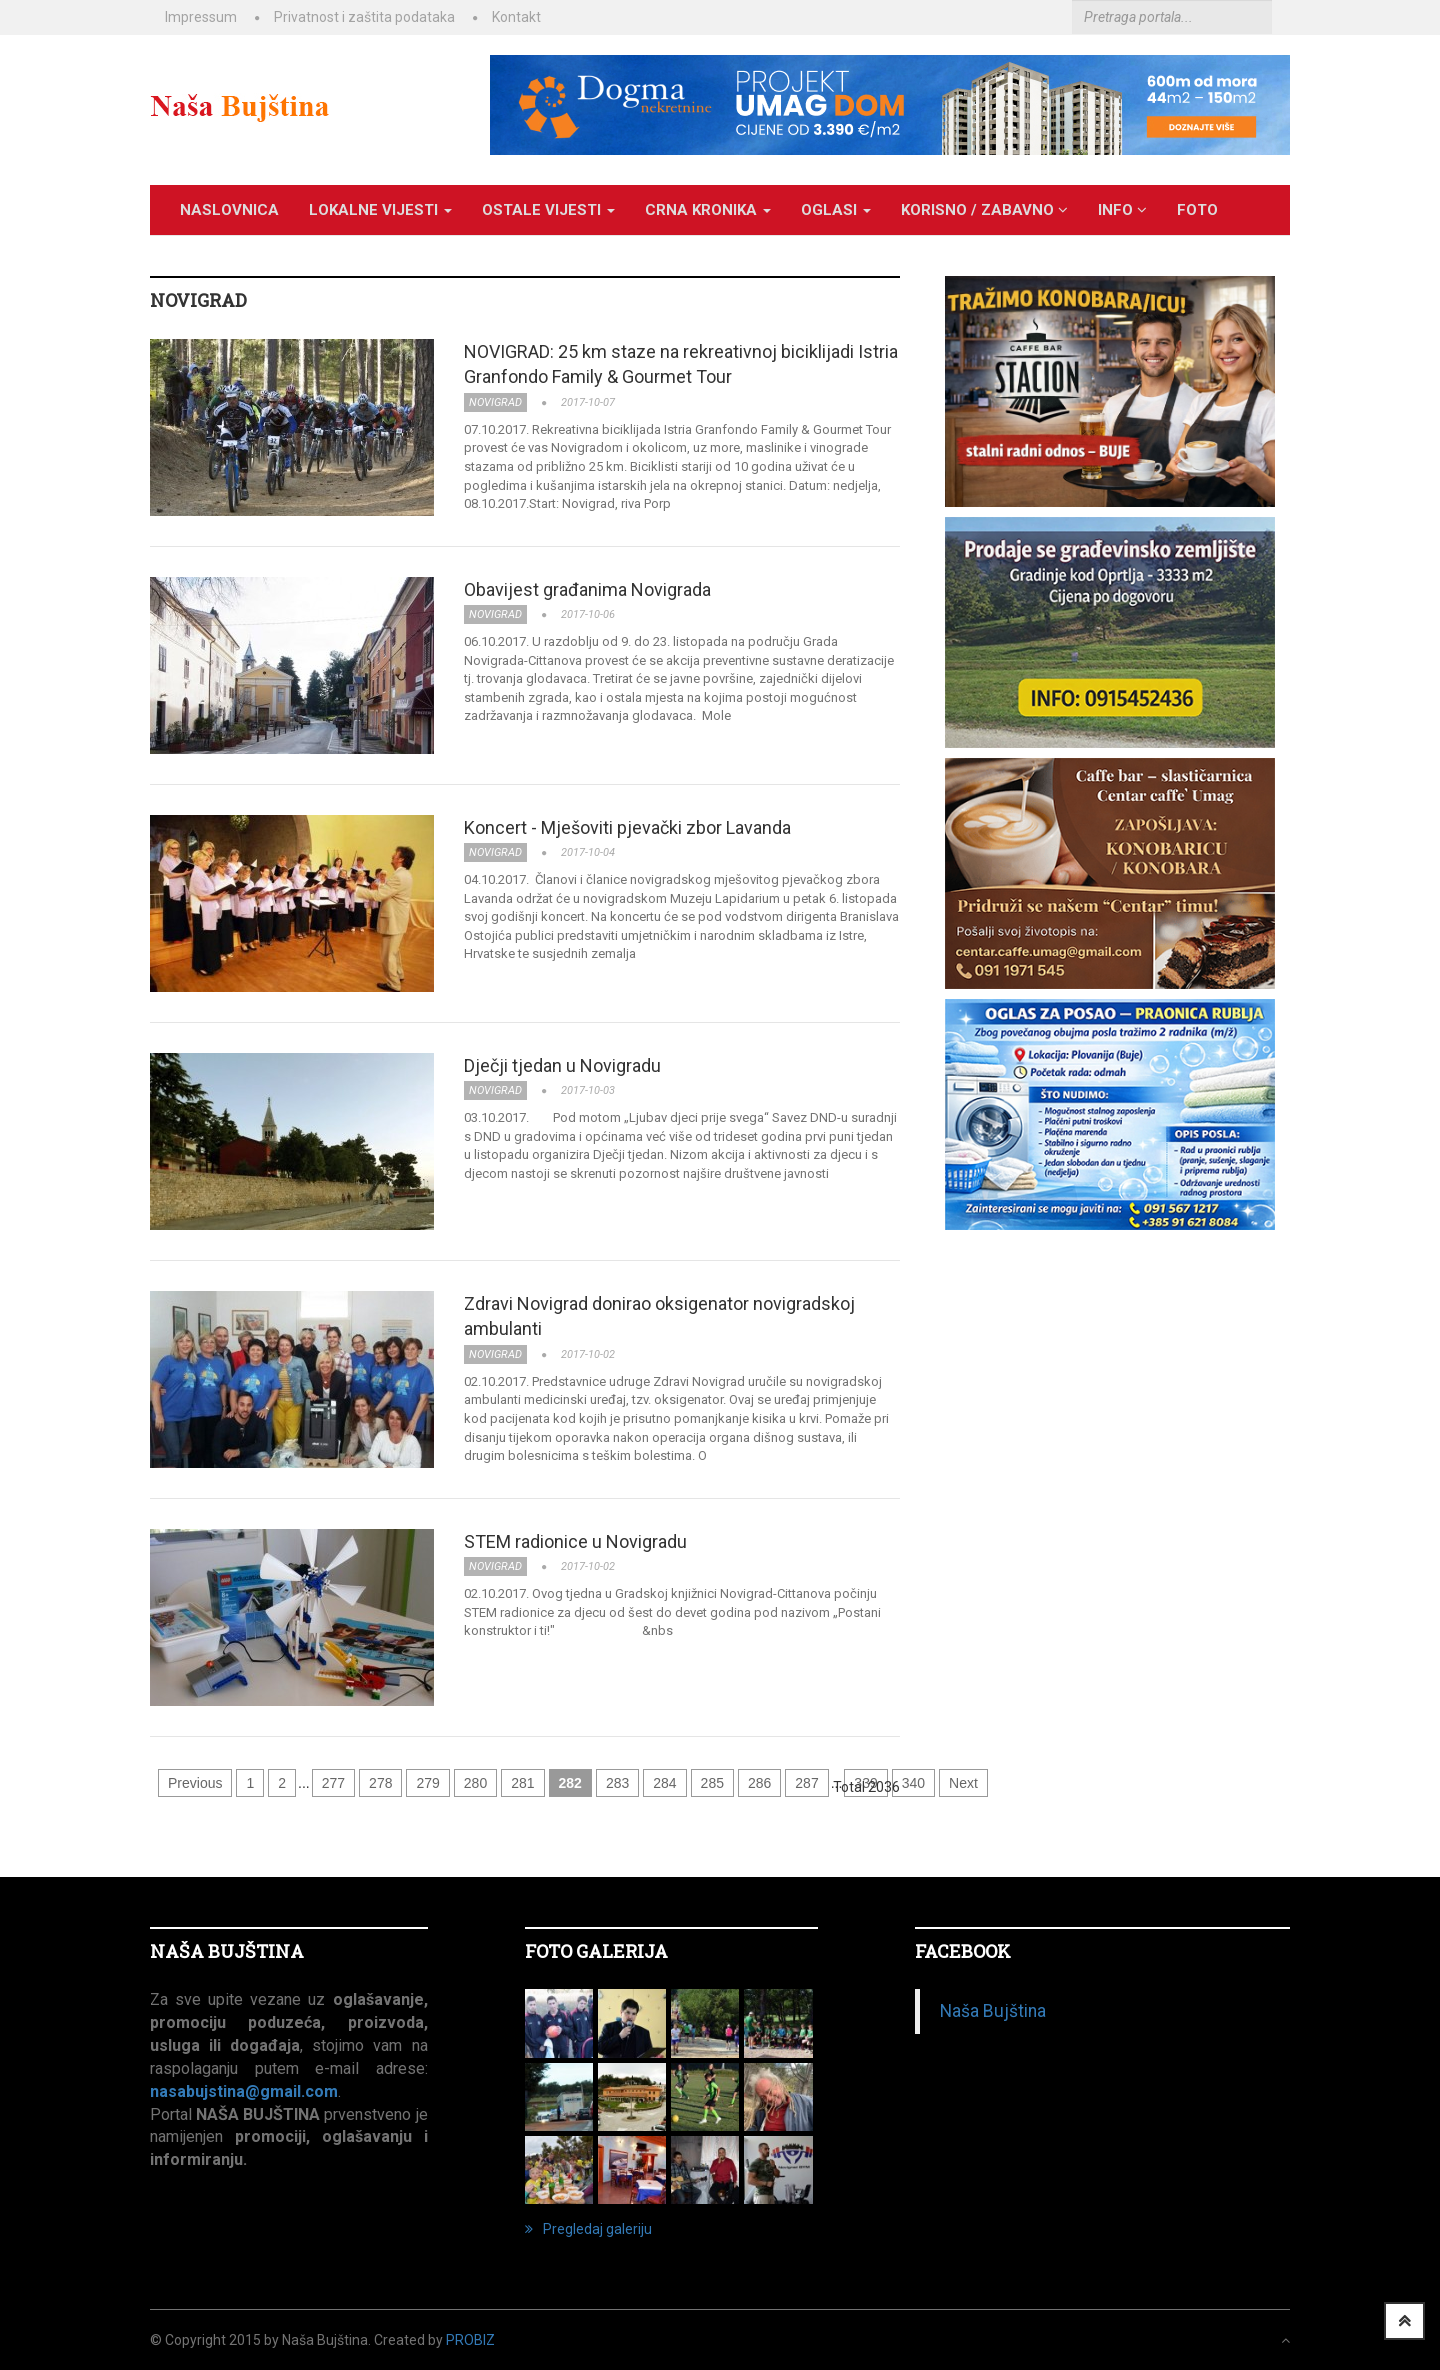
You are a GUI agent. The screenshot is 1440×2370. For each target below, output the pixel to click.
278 (380, 1783)
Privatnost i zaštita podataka (364, 17)
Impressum (201, 17)
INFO (1122, 210)
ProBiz (470, 2340)
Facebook (963, 1951)
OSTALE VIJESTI (548, 210)
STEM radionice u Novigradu (575, 1541)
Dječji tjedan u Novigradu (562, 1065)
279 (427, 1783)
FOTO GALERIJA (596, 1951)
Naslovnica (229, 210)
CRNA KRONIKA (708, 210)
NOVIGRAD (198, 300)
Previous (195, 1783)
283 (617, 1783)
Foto (1197, 210)
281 (522, 1783)
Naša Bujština (993, 2011)
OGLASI (836, 210)
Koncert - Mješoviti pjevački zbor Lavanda (627, 827)
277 (333, 1783)
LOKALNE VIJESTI (380, 210)
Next (963, 1783)
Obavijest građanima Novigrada (587, 589)
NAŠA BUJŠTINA (227, 1951)
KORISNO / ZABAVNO (984, 210)
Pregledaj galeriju (588, 2229)
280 (475, 1783)
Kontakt (516, 17)
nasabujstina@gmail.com (244, 2091)
